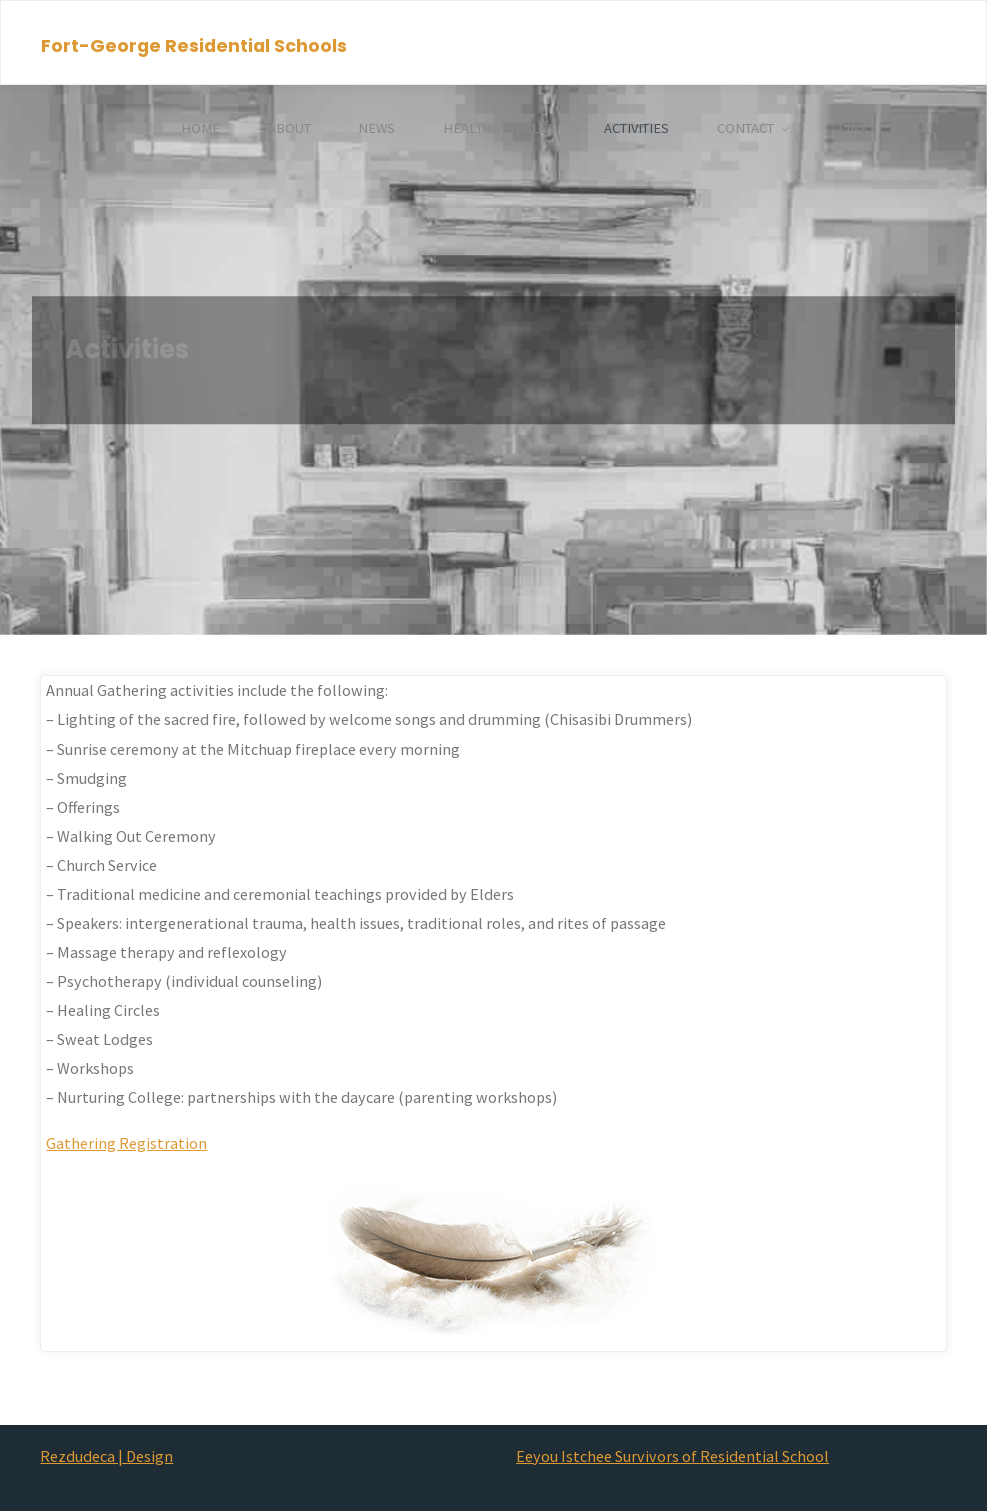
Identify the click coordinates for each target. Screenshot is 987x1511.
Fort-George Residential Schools (194, 44)
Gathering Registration (126, 1143)
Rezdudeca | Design (106, 1456)
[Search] (923, 128)
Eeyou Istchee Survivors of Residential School (672, 1456)
